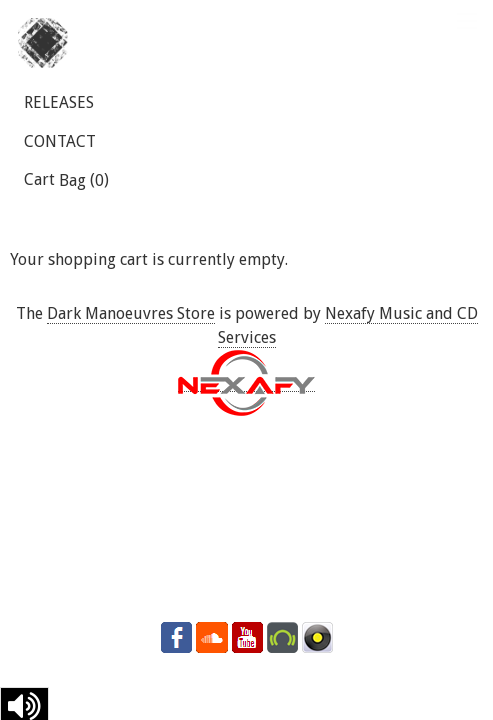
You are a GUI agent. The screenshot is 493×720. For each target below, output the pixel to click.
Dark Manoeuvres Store (131, 313)
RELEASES (59, 102)
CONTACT (60, 141)
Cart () (66, 180)
